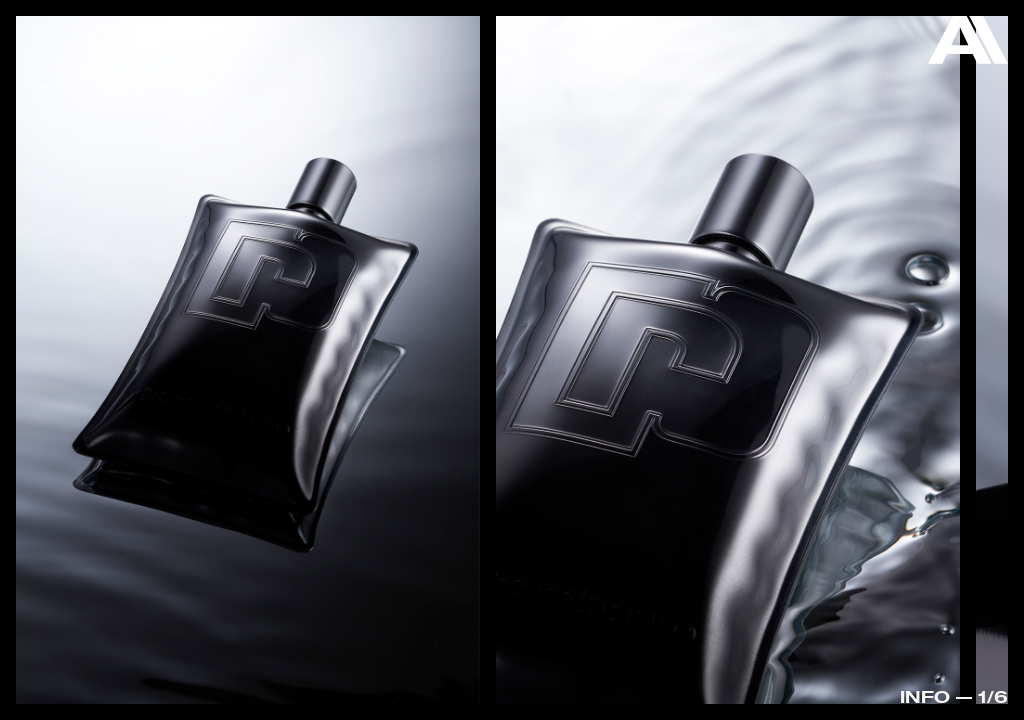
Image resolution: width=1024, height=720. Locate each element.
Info (925, 696)
